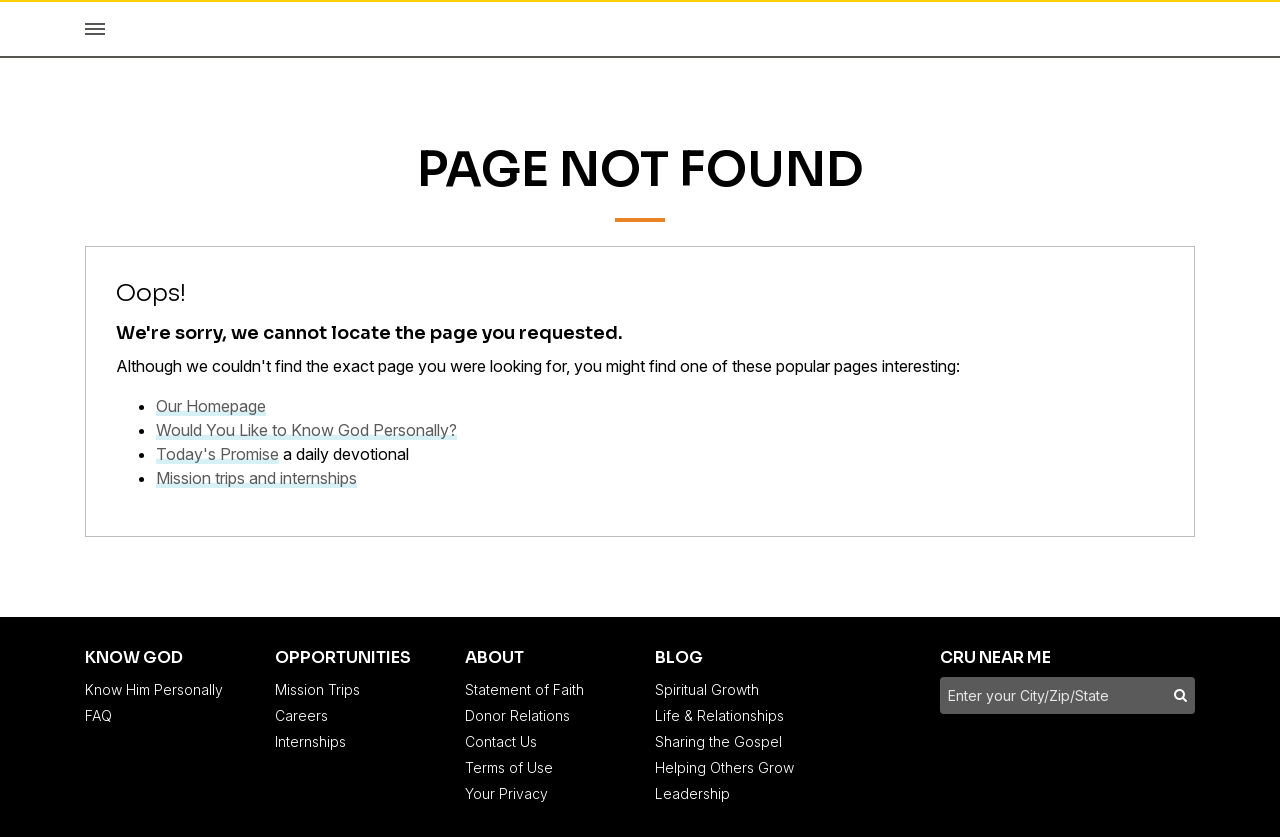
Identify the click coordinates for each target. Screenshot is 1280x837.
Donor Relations (517, 715)
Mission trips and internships (256, 478)
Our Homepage (211, 406)
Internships (310, 741)
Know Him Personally (154, 689)
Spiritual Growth (707, 689)
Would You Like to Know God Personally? (306, 430)
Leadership (692, 793)
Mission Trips (317, 689)
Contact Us (501, 741)
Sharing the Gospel (718, 741)
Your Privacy (506, 793)
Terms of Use (509, 767)
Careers (301, 715)
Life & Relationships (719, 715)
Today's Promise (217, 454)
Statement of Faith (524, 689)
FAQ (98, 715)
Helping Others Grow (724, 767)
